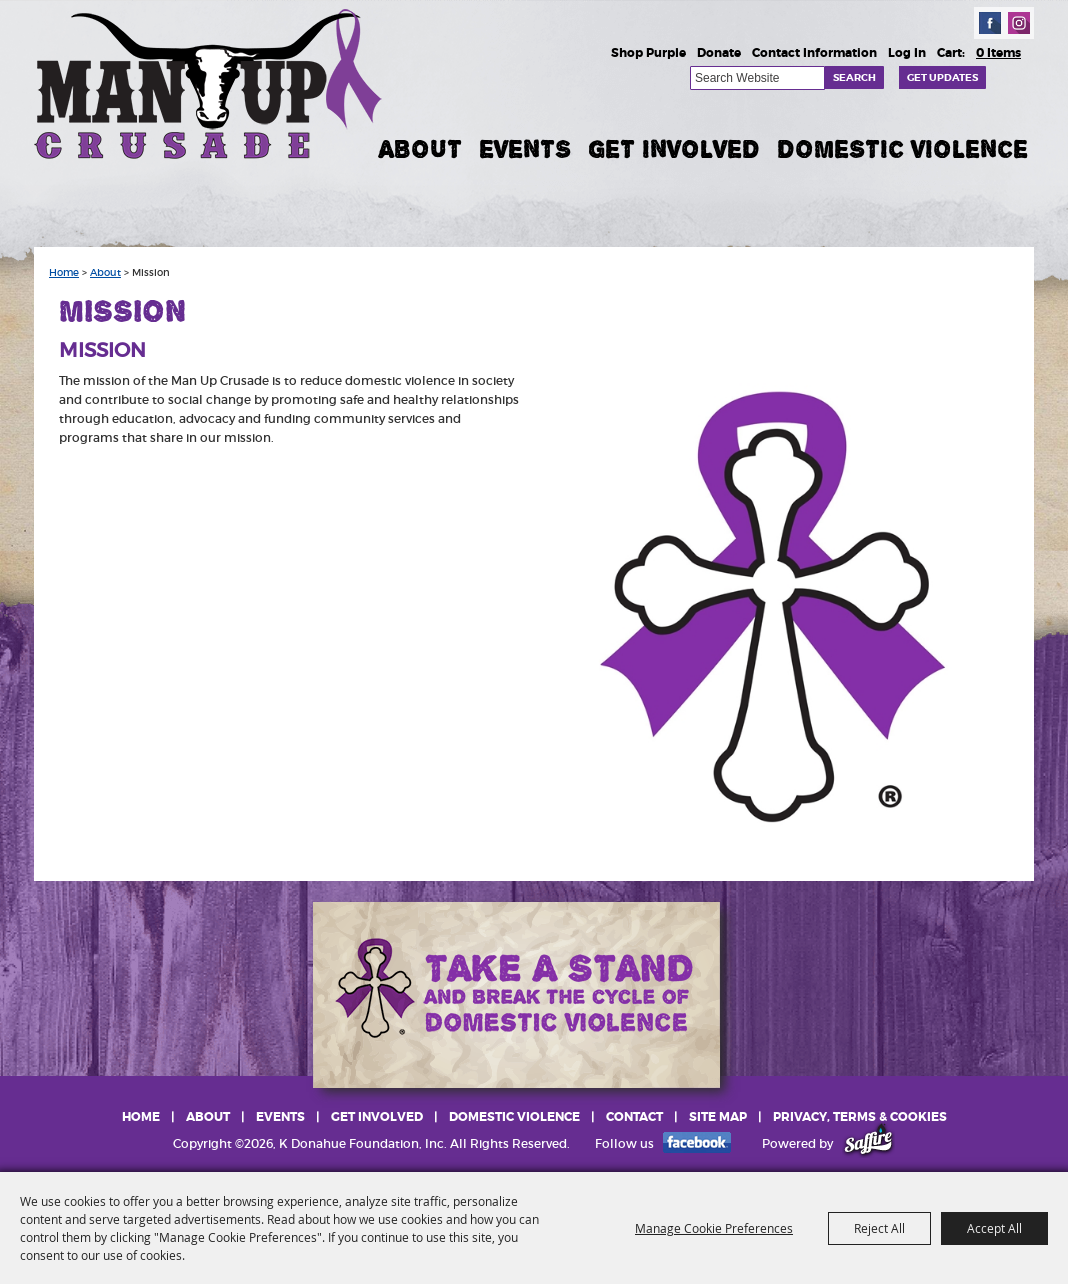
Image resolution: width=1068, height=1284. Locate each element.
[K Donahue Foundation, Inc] (210, 82)
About (420, 149)
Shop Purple (648, 53)
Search (854, 77)
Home (64, 273)
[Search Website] (757, 78)
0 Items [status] (998, 53)
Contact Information (814, 53)
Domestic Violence (902, 149)
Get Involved (674, 149)
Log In (907, 53)
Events (525, 149)
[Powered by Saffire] (868, 1143)
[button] (771, 608)
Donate (719, 53)
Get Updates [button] (942, 77)
